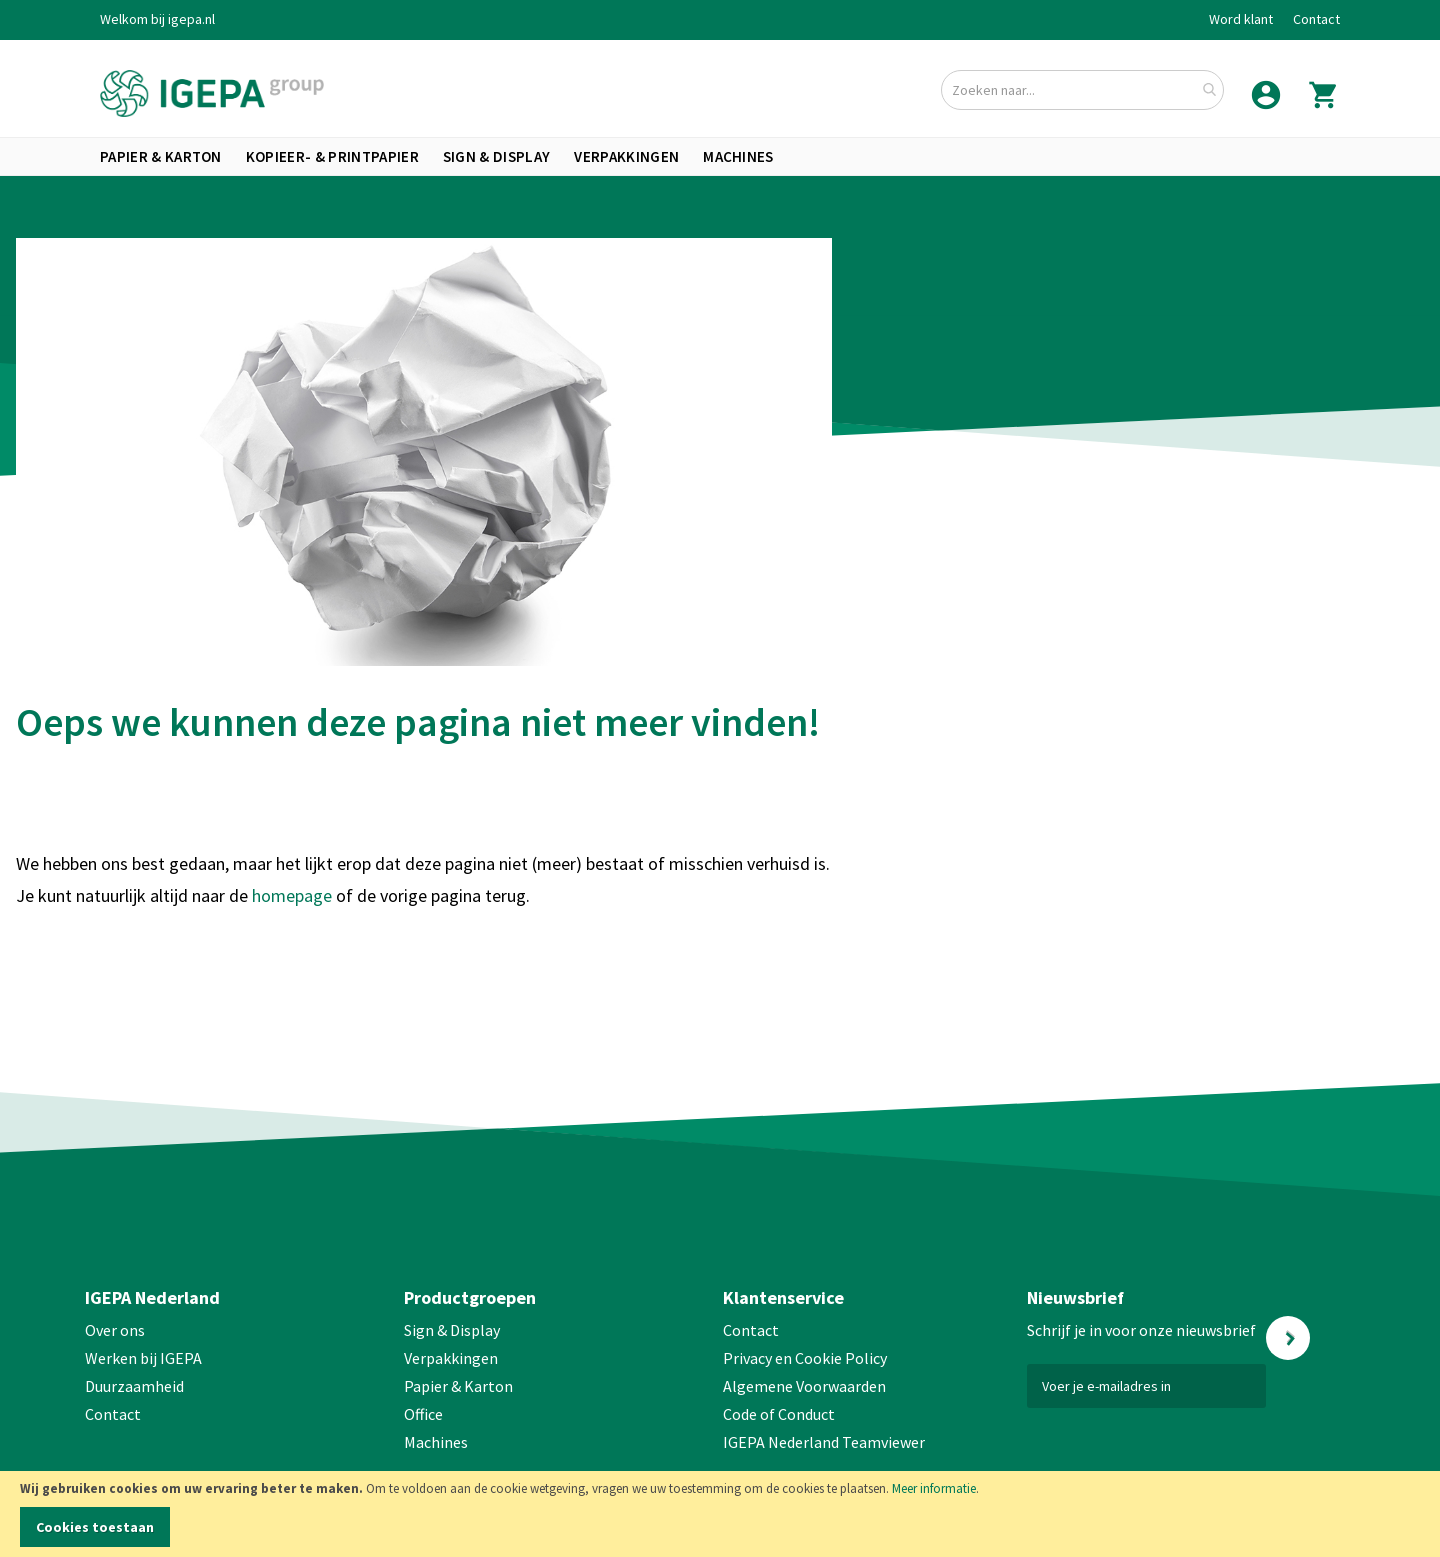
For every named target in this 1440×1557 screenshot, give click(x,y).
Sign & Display (452, 1330)
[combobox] (1082, 90)
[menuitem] (161, 156)
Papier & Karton (458, 1386)
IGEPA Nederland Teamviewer (824, 1442)
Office (425, 1414)
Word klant (1241, 19)
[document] (720, 1514)
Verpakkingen (451, 1358)
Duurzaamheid (134, 1386)
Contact (1316, 19)
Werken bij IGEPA (143, 1358)
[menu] (720, 156)
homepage (294, 895)
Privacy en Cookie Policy (805, 1358)
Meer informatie (934, 1488)
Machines (436, 1442)
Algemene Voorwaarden (804, 1386)
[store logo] (212, 93)
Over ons (115, 1330)
